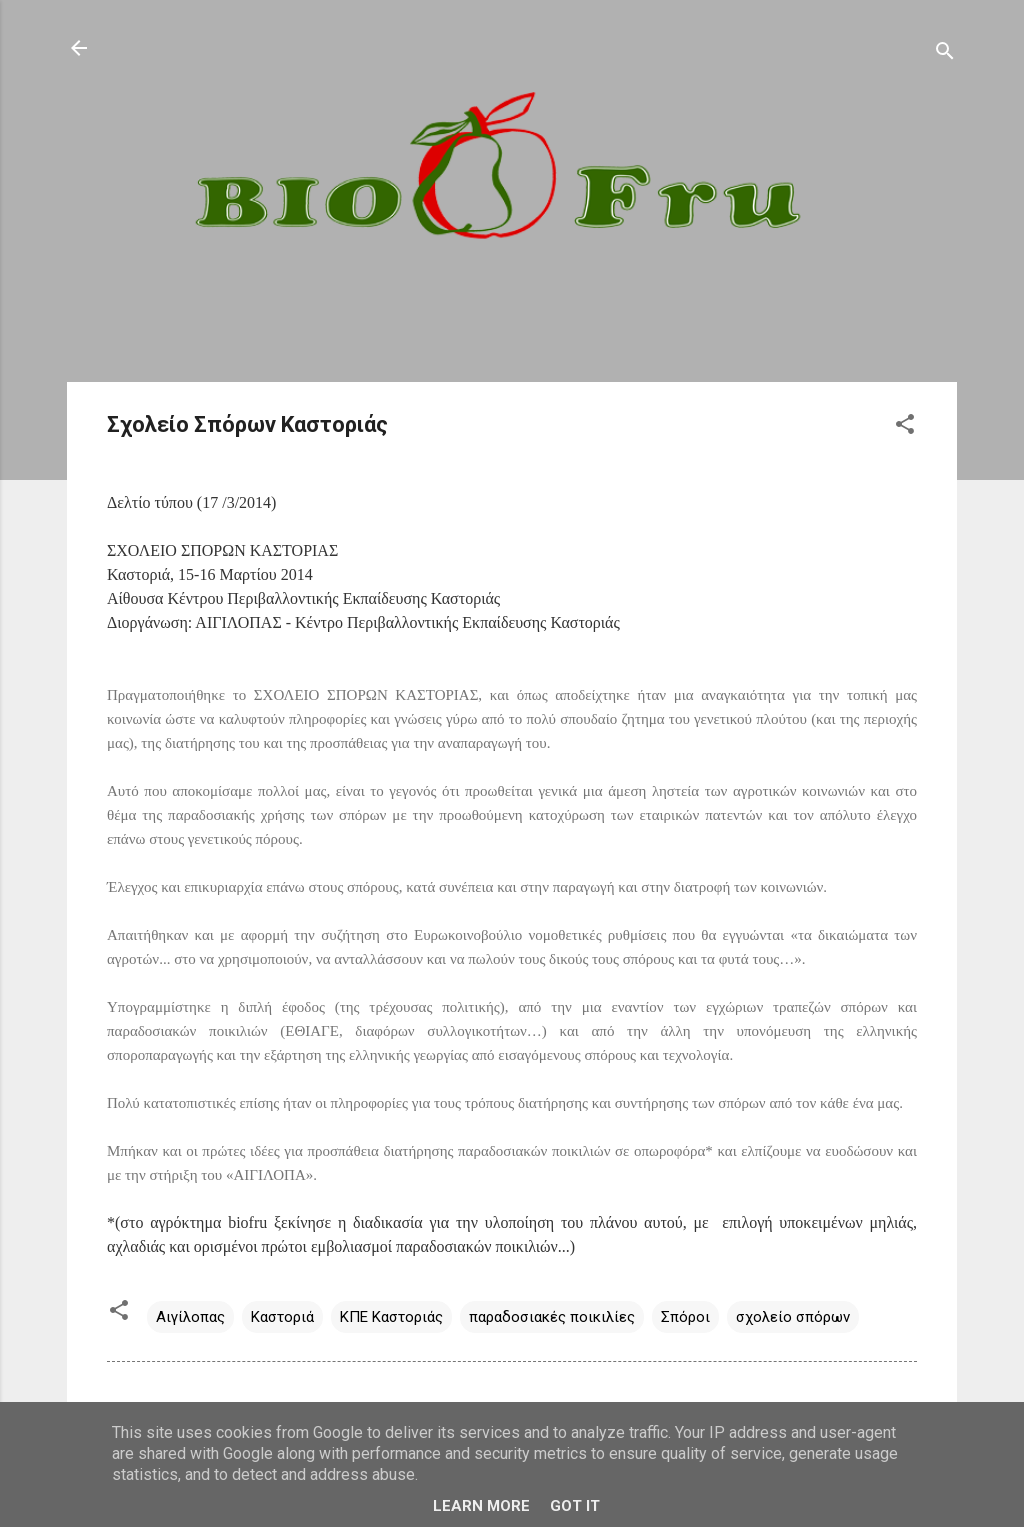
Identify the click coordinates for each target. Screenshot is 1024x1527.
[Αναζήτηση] (945, 54)
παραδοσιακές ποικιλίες (552, 1317)
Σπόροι (685, 1317)
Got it (575, 1506)
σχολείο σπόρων (793, 1317)
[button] (905, 427)
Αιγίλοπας (190, 1317)
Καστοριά (282, 1317)
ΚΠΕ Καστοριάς (391, 1317)
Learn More (481, 1506)
